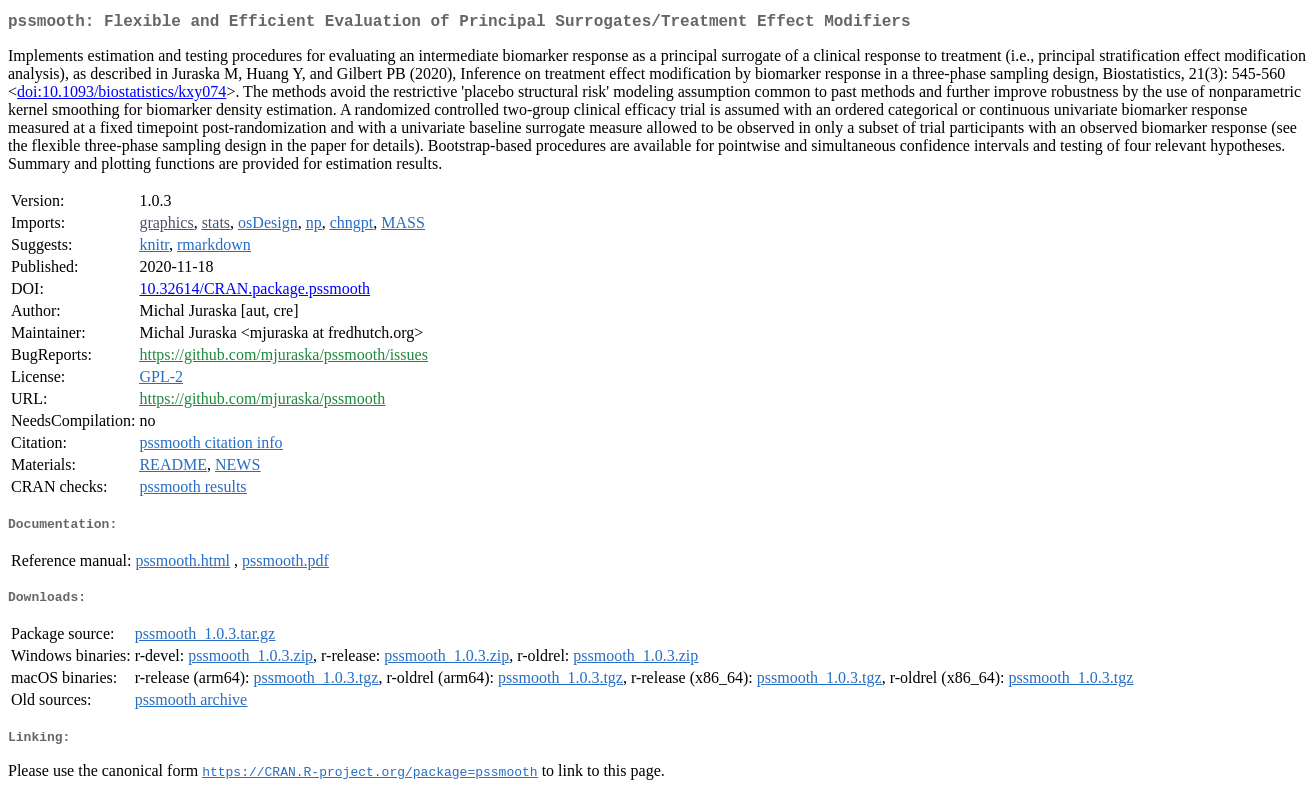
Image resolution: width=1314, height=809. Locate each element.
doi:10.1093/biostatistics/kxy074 (121, 95)
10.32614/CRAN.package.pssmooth (254, 292)
